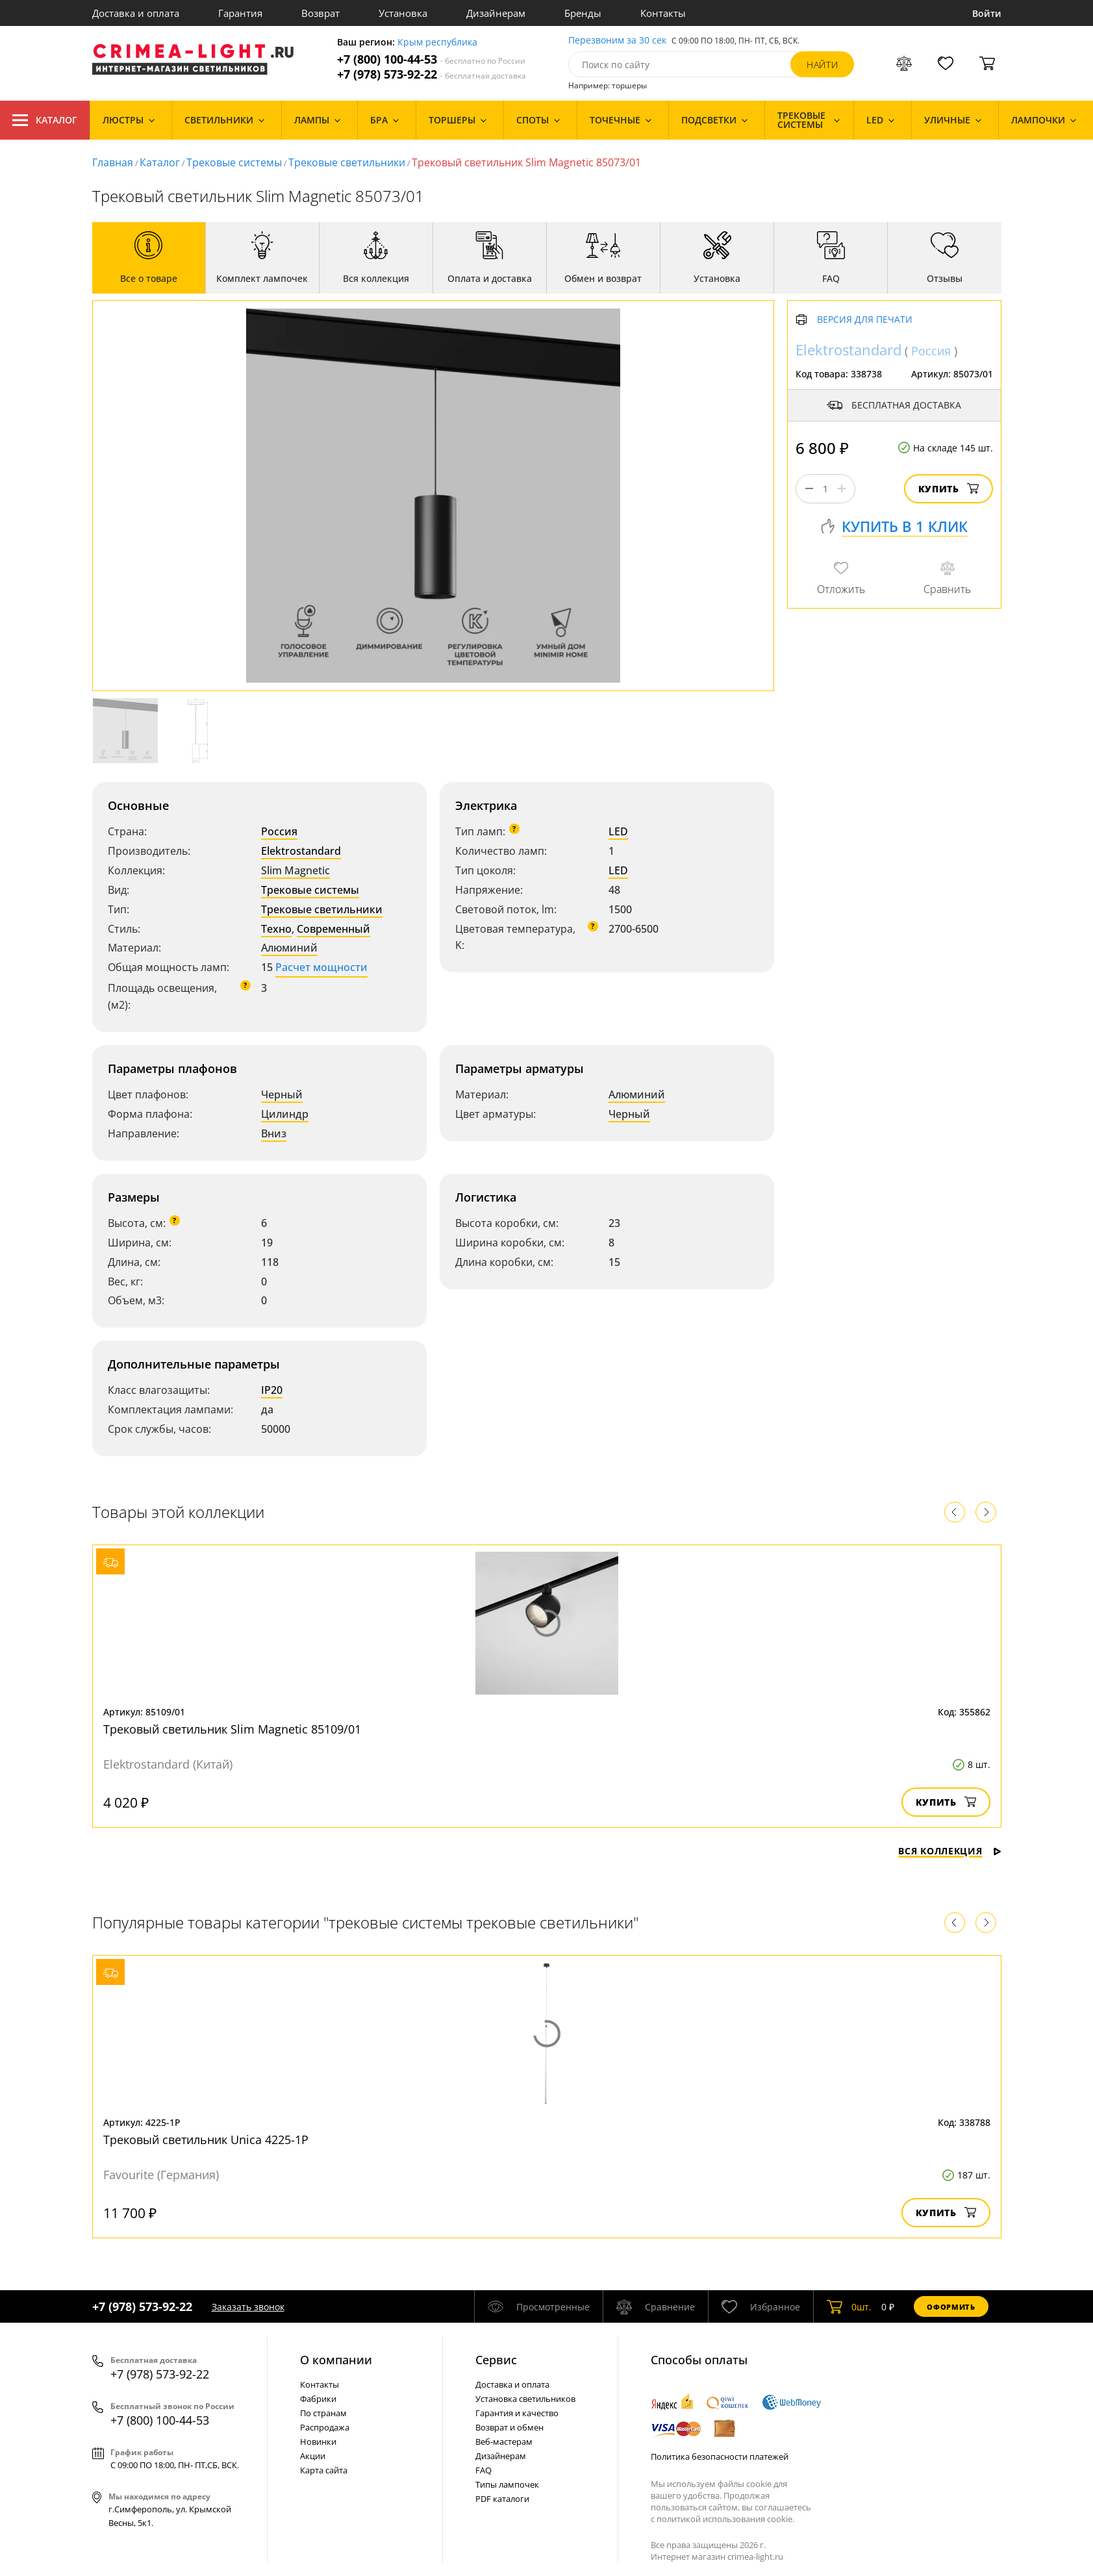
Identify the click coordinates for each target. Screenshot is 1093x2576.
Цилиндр (284, 1114)
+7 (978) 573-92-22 (431, 74)
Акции (312, 2456)
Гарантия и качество (517, 2413)
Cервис (496, 2360)
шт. (849, 2306)
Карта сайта (323, 2470)
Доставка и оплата (135, 12)
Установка (403, 12)
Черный (282, 1094)
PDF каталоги (502, 2499)
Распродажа (324, 2427)
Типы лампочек (507, 2484)
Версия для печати (864, 319)
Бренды (582, 12)
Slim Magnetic (295, 870)
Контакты (663, 12)
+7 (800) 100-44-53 (431, 59)
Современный (333, 929)
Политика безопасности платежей (719, 2456)
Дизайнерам (495, 12)
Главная (112, 162)
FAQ (483, 2470)
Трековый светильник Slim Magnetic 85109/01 (232, 1729)
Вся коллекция (949, 1851)
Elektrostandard (301, 851)
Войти (986, 13)
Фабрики (318, 2399)
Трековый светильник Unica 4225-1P (205, 2139)
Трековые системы (234, 162)
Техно (276, 929)
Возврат (320, 12)
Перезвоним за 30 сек (617, 40)
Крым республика (437, 42)
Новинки (318, 2441)
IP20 (272, 1390)
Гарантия (240, 12)
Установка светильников (525, 2399)
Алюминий (289, 948)
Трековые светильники (346, 162)
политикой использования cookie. (725, 2519)
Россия (279, 831)
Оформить (951, 2307)
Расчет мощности (321, 967)
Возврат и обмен (509, 2427)
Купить (948, 489)
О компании (336, 2360)
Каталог (44, 120)
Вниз (273, 1133)
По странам (323, 2413)
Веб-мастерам (504, 2441)
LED (618, 831)
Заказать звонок (248, 2307)
